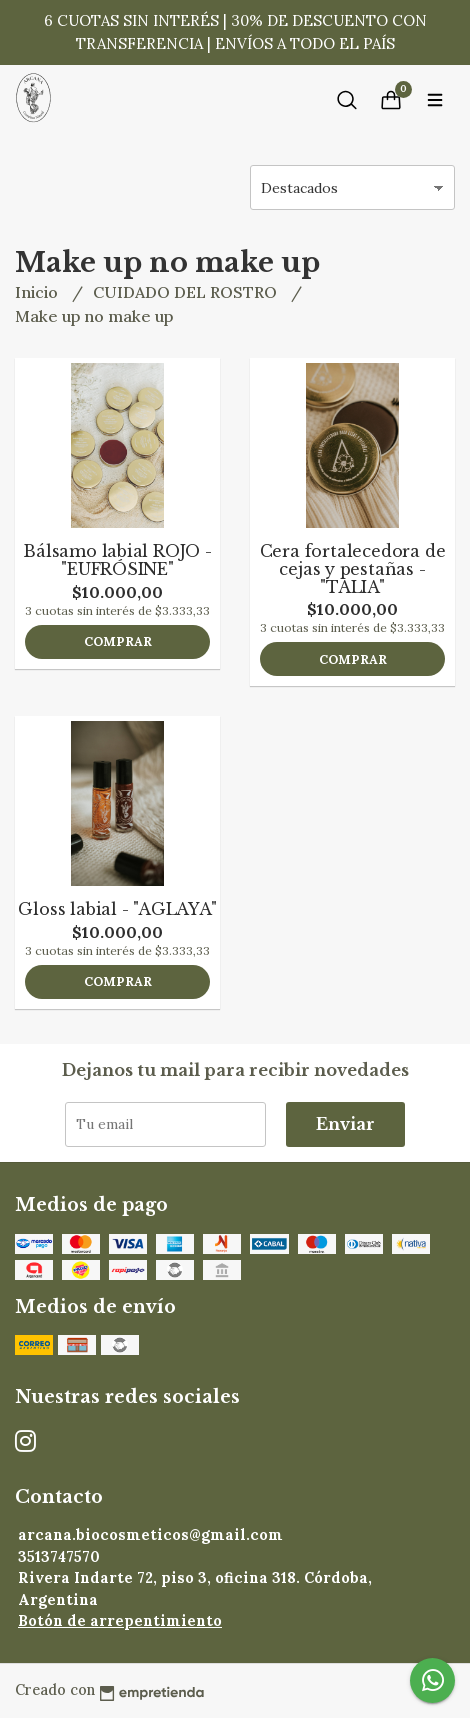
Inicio (38, 292)
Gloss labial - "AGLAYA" (117, 909)
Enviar (345, 1124)
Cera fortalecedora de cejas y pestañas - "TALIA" (353, 568)
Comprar (118, 641)
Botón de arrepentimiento (120, 1621)
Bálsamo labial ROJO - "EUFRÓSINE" (117, 560)
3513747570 (59, 1557)
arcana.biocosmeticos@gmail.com (150, 1535)
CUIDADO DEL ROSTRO (187, 292)
